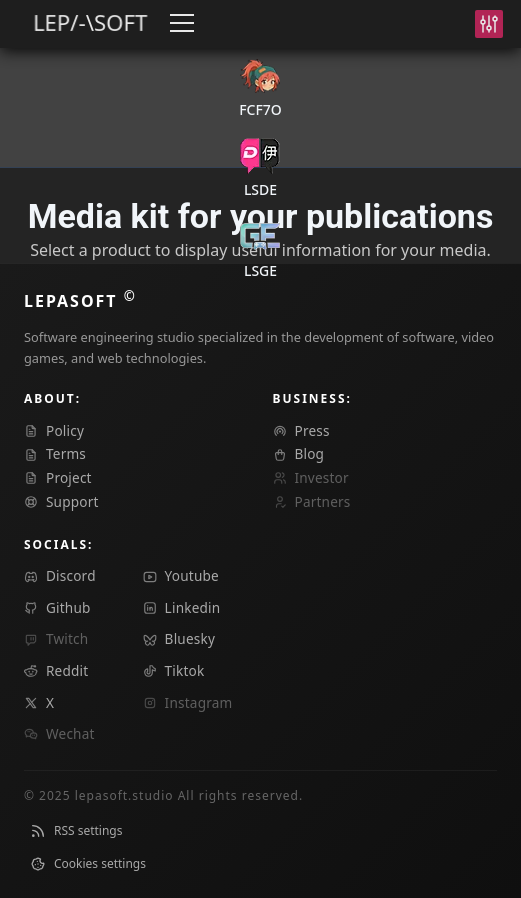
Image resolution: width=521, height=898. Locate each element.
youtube (181, 575)
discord (60, 575)
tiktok (174, 670)
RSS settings (76, 830)
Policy (54, 430)
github (57, 607)
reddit (56, 670)
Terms (55, 453)
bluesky (179, 638)
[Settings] (489, 24)
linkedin (182, 607)
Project (58, 477)
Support (61, 501)
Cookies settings (88, 863)
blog (299, 453)
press (301, 430)
